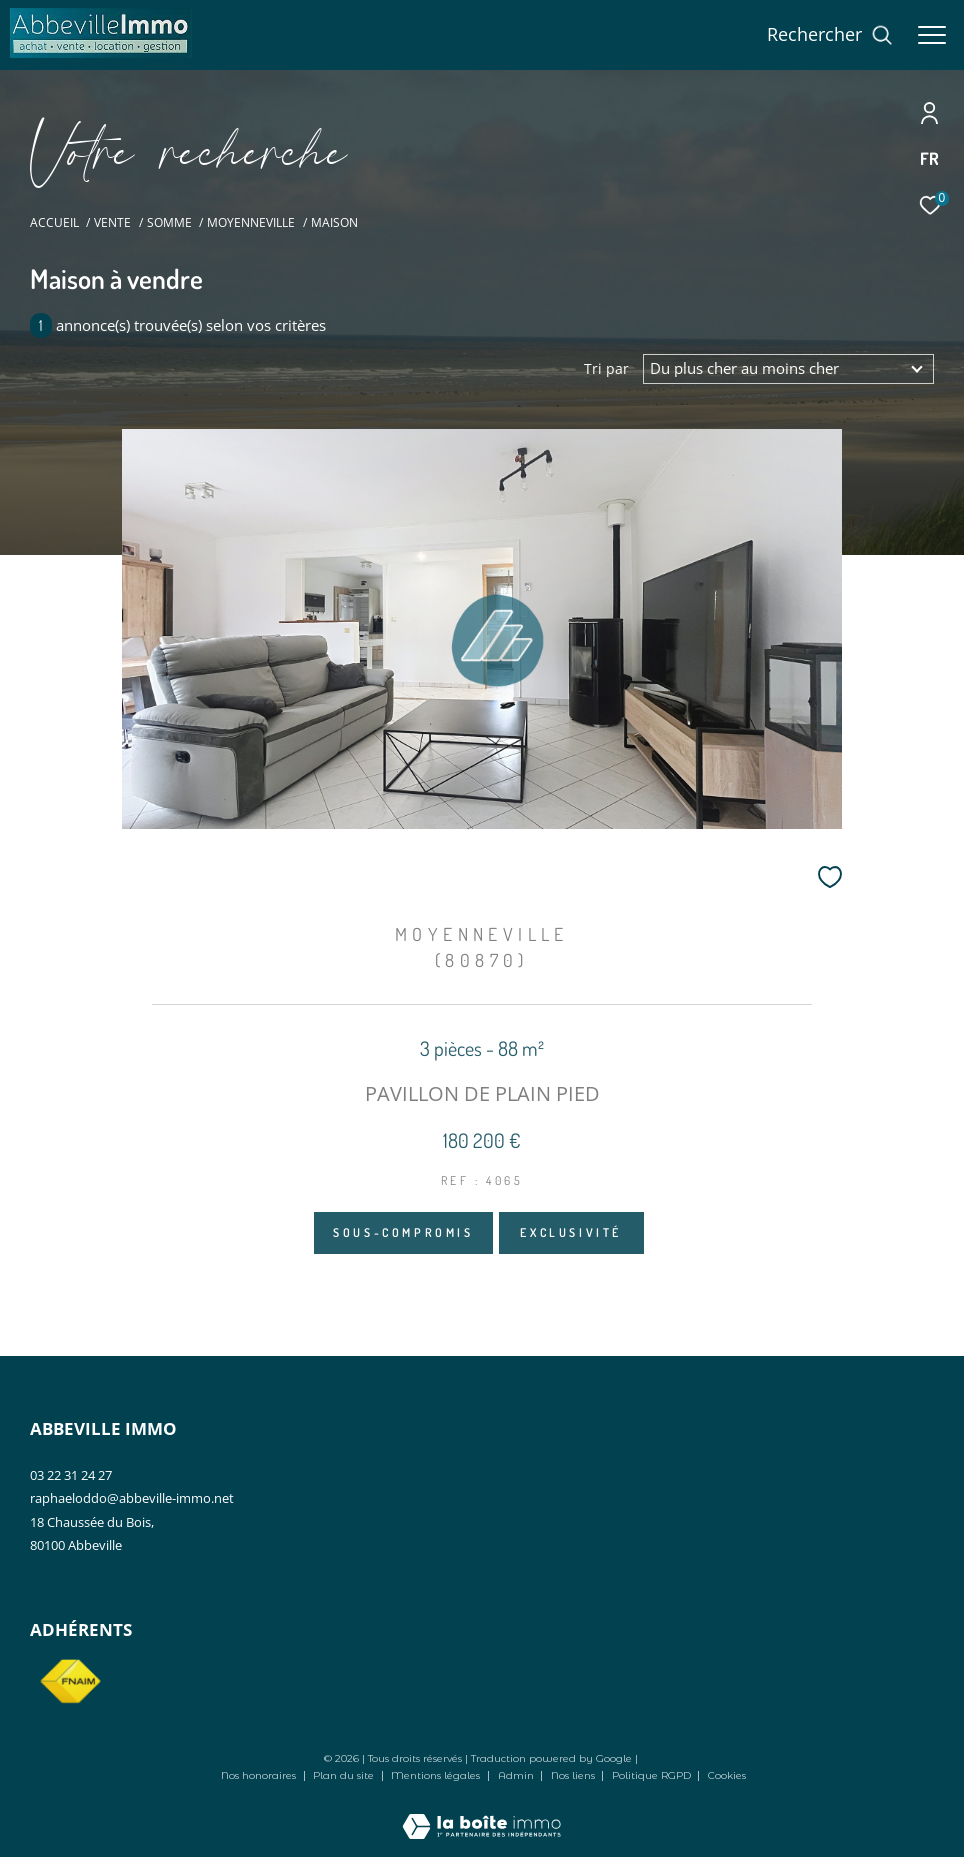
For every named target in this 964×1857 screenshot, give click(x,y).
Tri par (606, 369)
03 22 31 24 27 (71, 1475)
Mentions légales (437, 1775)
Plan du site (345, 1775)
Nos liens (574, 1775)
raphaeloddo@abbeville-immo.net (132, 1498)
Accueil (54, 222)
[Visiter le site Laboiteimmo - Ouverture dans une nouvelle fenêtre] (481, 1813)
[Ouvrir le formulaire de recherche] (830, 35)
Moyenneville (251, 222)
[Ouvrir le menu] (932, 35)
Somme (169, 222)
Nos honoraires (258, 1775)
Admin (517, 1775)
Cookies (727, 1776)
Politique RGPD (651, 1775)
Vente (112, 222)
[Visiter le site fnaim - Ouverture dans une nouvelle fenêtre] (70, 1682)
